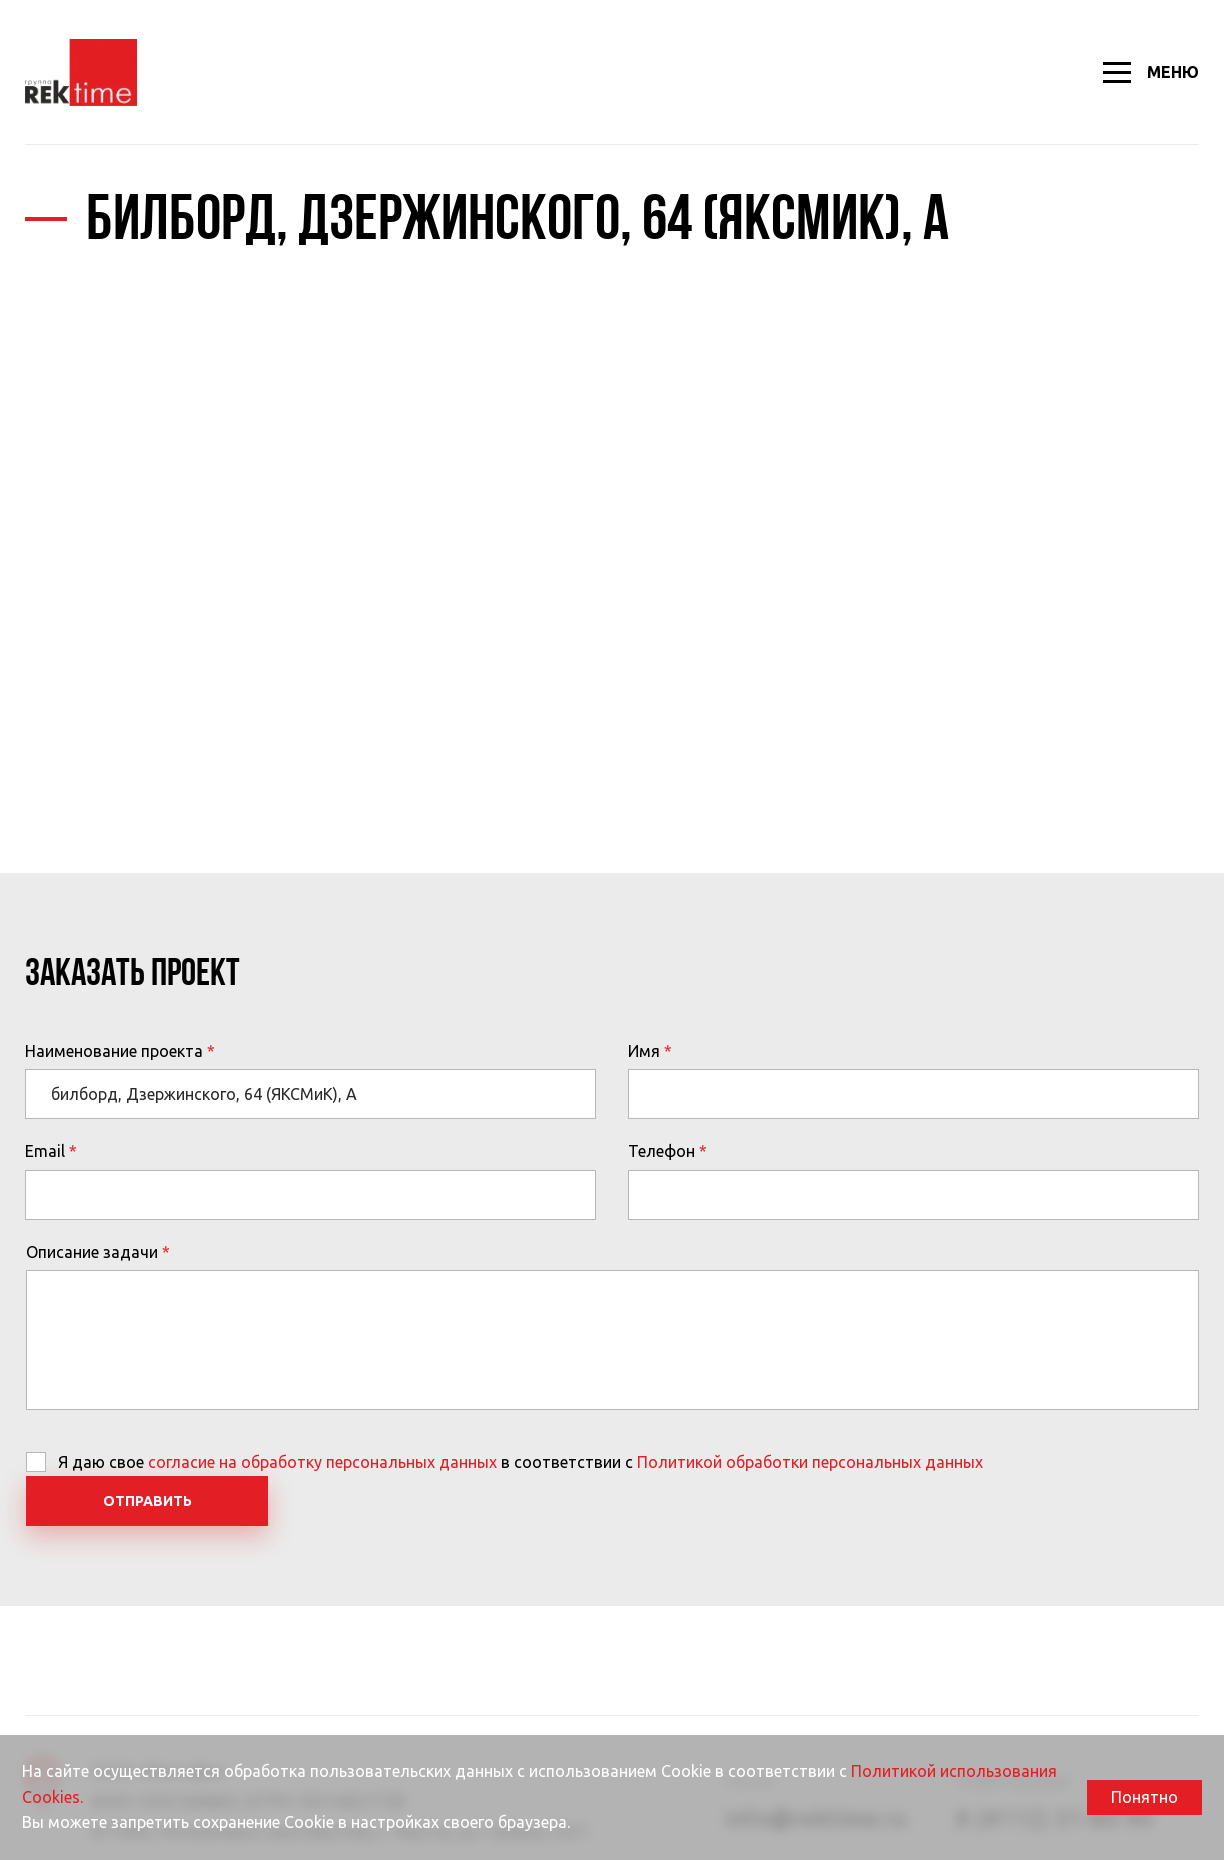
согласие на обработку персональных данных (322, 1462)
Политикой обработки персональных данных (810, 1462)
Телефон (661, 1151)
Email (45, 1151)
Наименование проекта (114, 1051)
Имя (644, 1051)
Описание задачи (92, 1252)
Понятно (1144, 1797)
